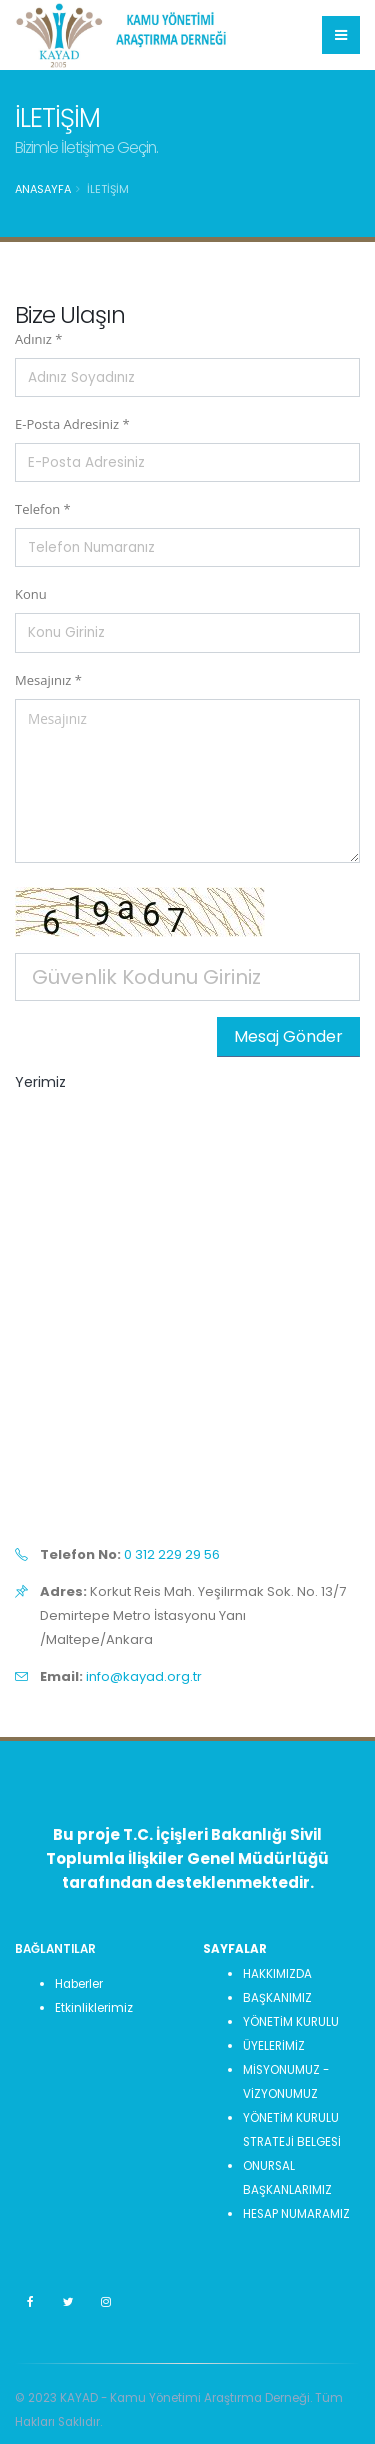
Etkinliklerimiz (94, 2008)
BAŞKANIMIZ (277, 1998)
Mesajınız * (48, 680)
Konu (31, 594)
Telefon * (43, 509)
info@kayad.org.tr (144, 1676)
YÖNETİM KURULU (291, 2022)
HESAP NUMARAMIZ (296, 2214)
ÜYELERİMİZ (274, 2046)
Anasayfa (43, 189)
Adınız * (38, 339)
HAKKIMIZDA (277, 1974)
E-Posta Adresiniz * (72, 424)
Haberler (79, 1984)
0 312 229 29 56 (172, 1554)
